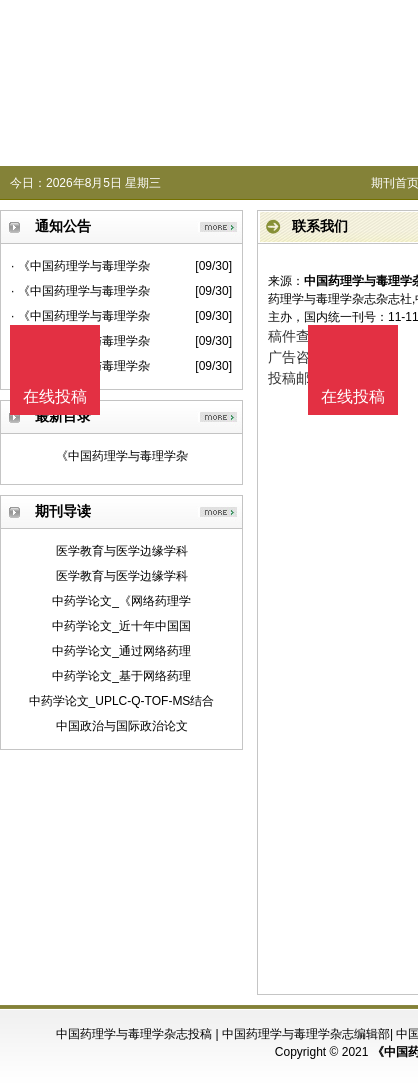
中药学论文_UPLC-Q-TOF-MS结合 (122, 701)
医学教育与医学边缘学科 (122, 551)
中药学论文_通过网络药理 (121, 651)
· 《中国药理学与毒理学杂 (80, 266)
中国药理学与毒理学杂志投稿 (134, 1034)
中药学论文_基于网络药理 (121, 676)
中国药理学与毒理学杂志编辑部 (306, 1034)
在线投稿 (353, 396)
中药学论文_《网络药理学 (121, 601)
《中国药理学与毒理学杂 (122, 456)
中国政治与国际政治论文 (122, 726)
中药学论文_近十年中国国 (121, 626)
